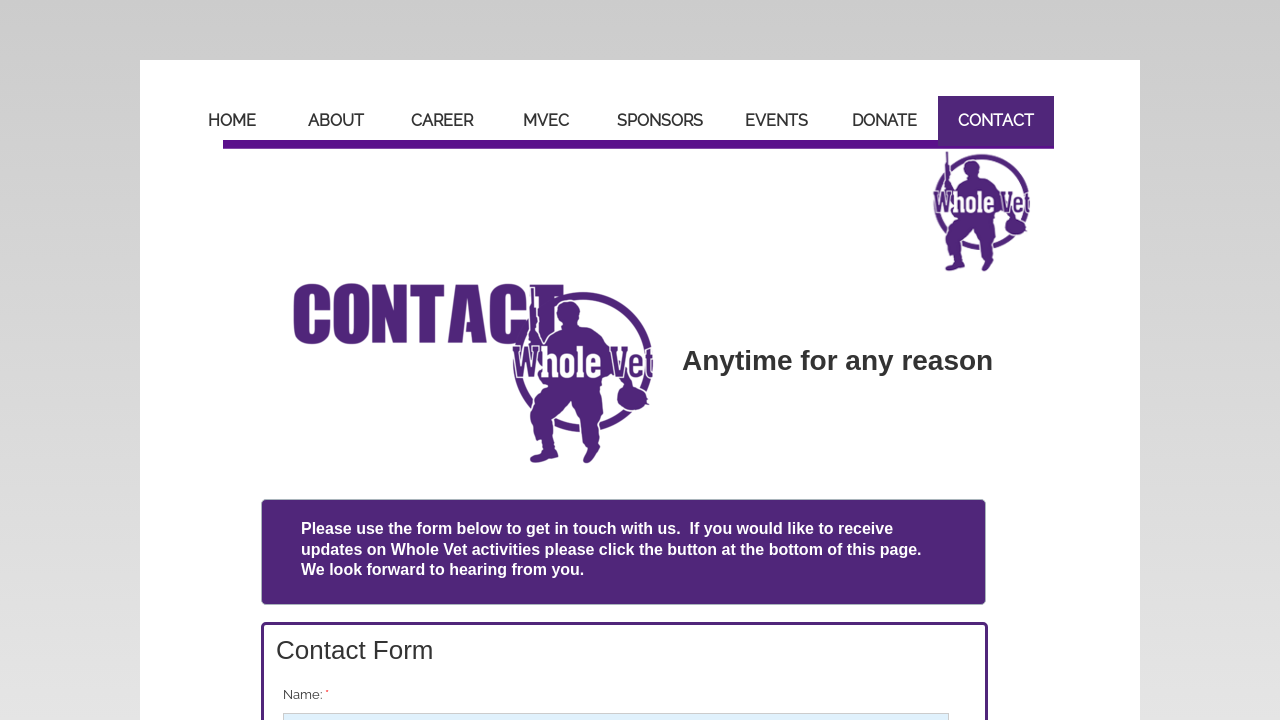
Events (776, 120)
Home (232, 120)
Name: (306, 694)
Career (442, 120)
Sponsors (660, 120)
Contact (996, 120)
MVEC (546, 120)
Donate (884, 120)
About (336, 120)
